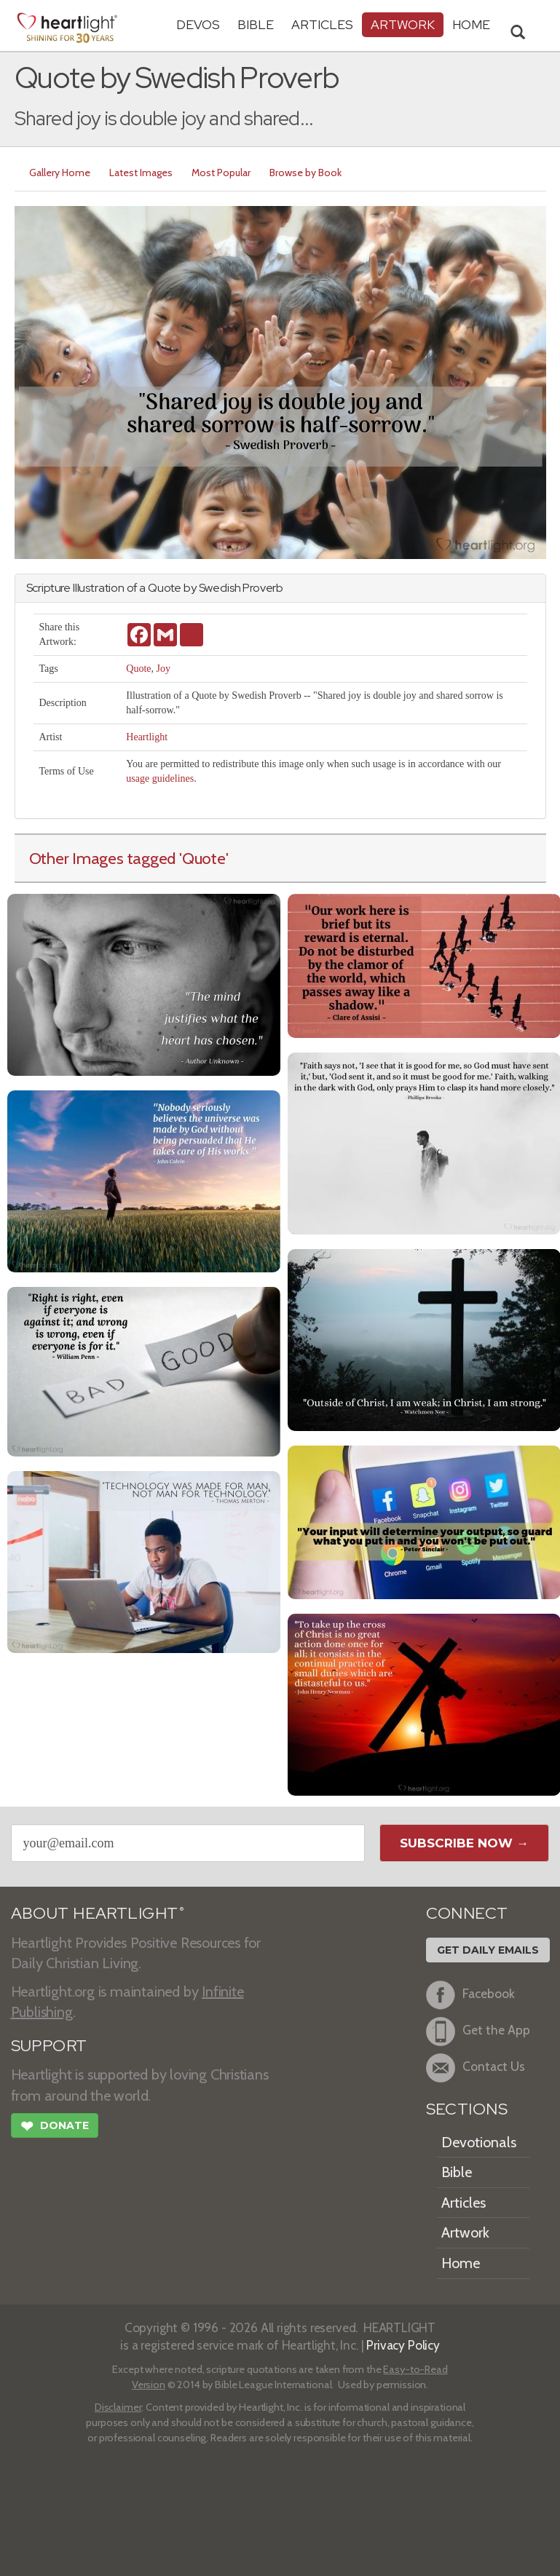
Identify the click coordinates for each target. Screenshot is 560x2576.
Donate (54, 2127)
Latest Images (141, 172)
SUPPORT (49, 2045)
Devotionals (478, 2142)
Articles (322, 24)
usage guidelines (160, 778)
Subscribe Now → (464, 1843)
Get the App (478, 2031)
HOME (471, 24)
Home (460, 2263)
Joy (163, 668)
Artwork (403, 24)
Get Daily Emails (488, 1950)
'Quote (202, 858)
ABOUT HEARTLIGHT (97, 1913)
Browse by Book (305, 172)
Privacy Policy (403, 2345)
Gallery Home (59, 172)
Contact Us (475, 2067)
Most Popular (221, 172)
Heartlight (146, 737)
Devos (198, 24)
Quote (138, 668)
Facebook (470, 1995)
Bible (255, 24)
